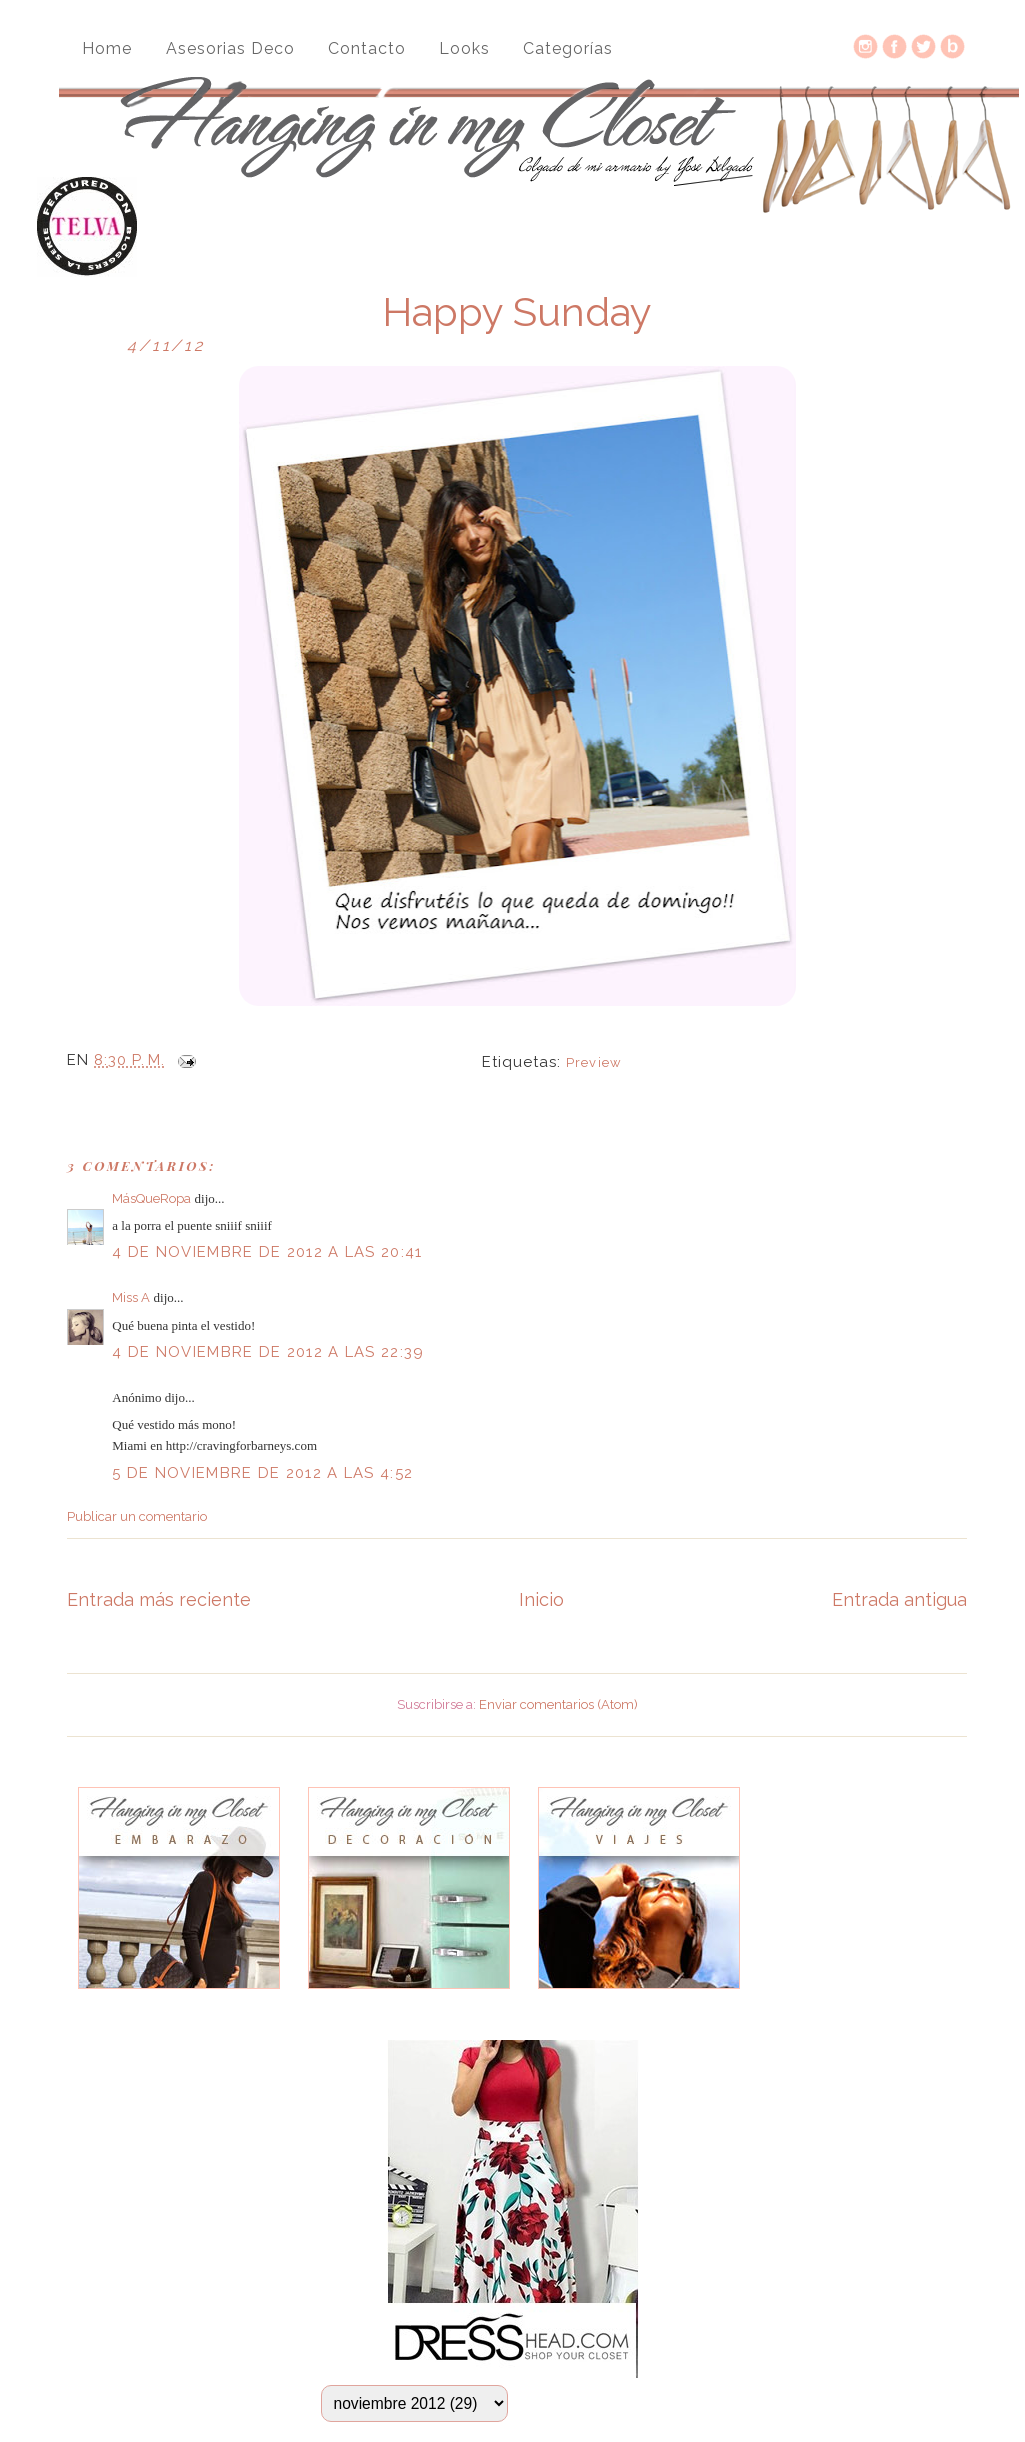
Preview (593, 1062)
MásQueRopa (151, 1198)
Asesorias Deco (230, 48)
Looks (464, 48)
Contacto (367, 48)
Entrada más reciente (159, 1599)
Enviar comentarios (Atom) (558, 1704)
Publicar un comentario (137, 1516)
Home (107, 48)
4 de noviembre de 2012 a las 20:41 (267, 1252)
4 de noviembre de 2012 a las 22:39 (268, 1352)
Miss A (131, 1297)
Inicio (541, 1599)
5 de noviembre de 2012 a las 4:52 (262, 1473)
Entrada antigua (899, 1599)
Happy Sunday (517, 312)
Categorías (568, 48)
